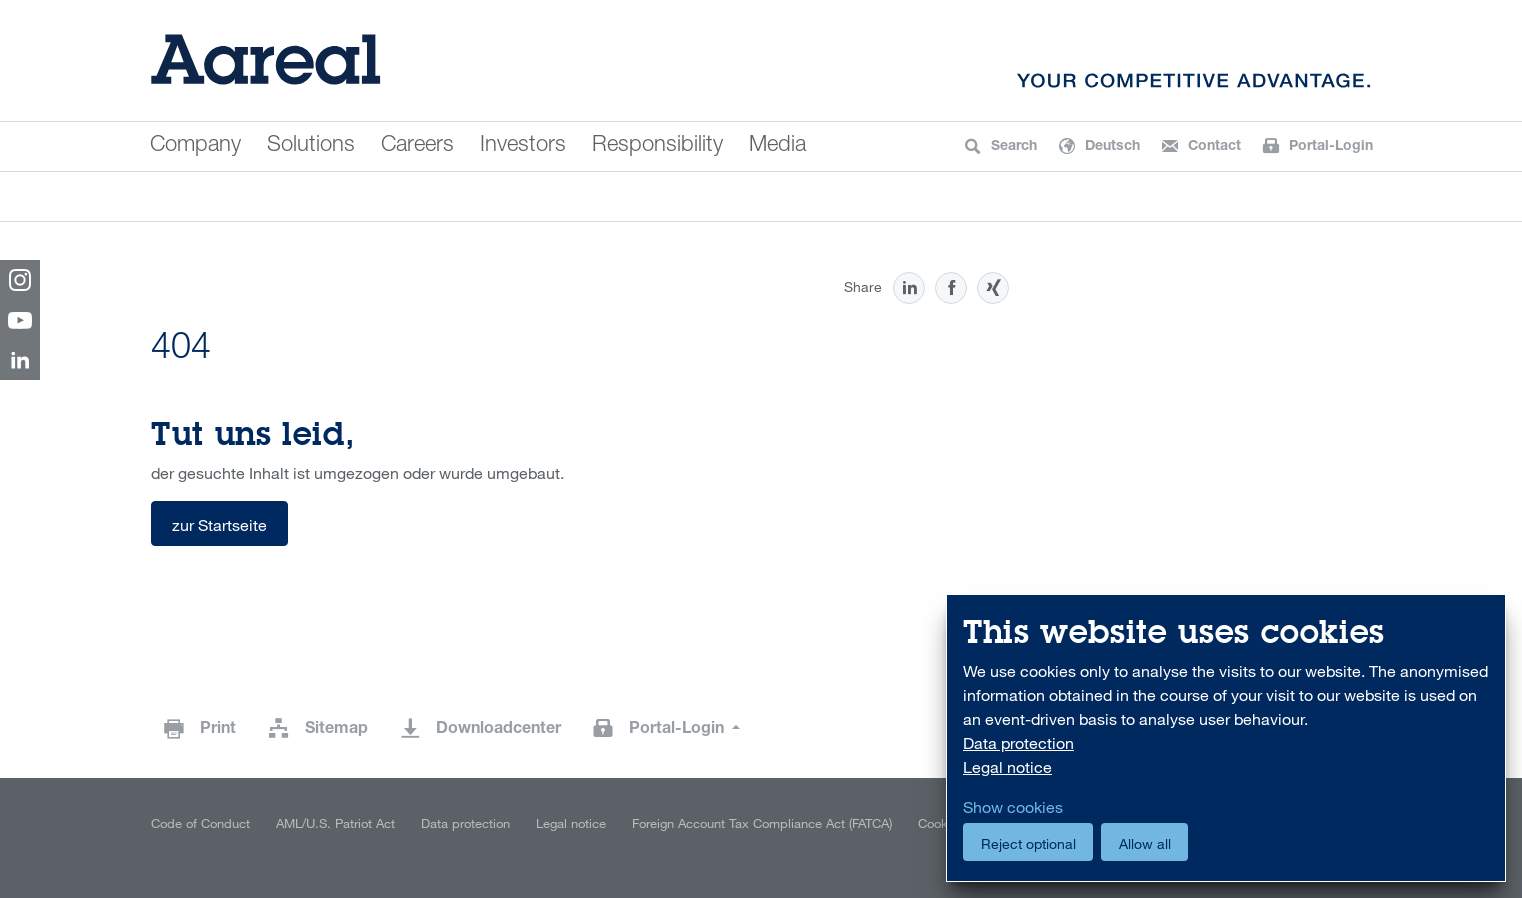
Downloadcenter (498, 730)
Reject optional (1028, 843)
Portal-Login (678, 730)
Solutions (311, 146)
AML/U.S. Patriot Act (335, 823)
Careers (417, 146)
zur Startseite (219, 525)
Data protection (465, 823)
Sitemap (336, 730)
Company (195, 146)
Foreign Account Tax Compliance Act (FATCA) (762, 823)
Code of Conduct (200, 823)
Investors (523, 146)
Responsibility (657, 146)
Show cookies (1013, 807)
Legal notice (571, 823)
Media (777, 146)
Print (218, 730)
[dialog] (1226, 738)
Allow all (1145, 843)
